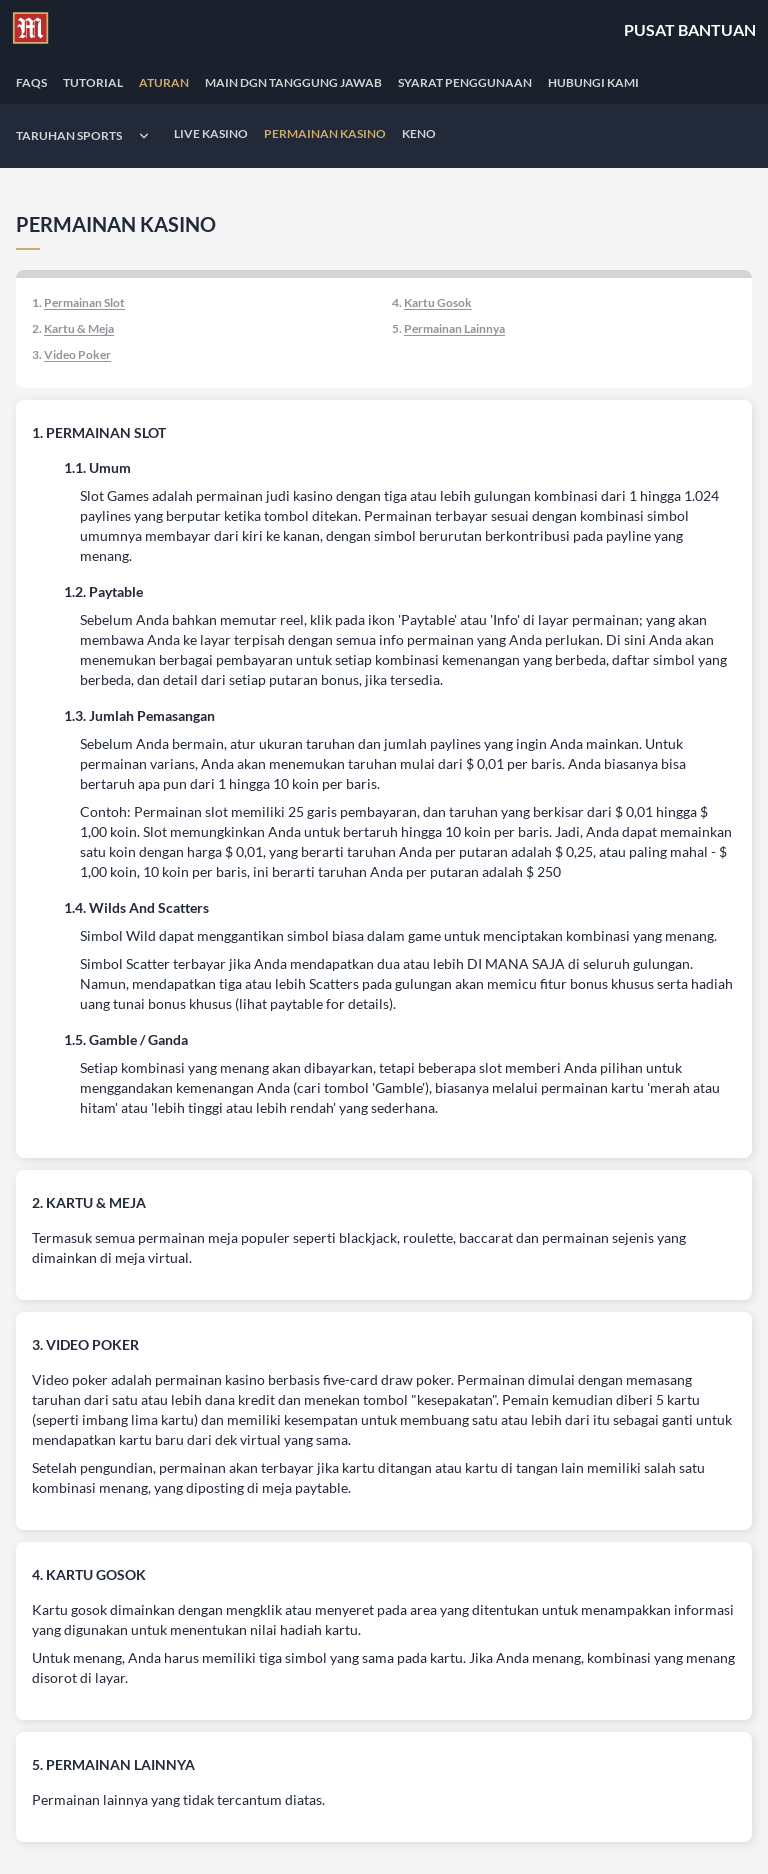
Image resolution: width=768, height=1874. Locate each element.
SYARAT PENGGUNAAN (465, 82)
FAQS (31, 82)
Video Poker (77, 354)
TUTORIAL (93, 82)
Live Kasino (211, 133)
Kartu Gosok (438, 302)
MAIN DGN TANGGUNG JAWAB (293, 82)
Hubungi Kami (593, 82)
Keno (419, 133)
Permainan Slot (84, 302)
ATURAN (164, 82)
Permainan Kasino (325, 133)
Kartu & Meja (79, 328)
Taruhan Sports (69, 135)
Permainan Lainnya (454, 328)
